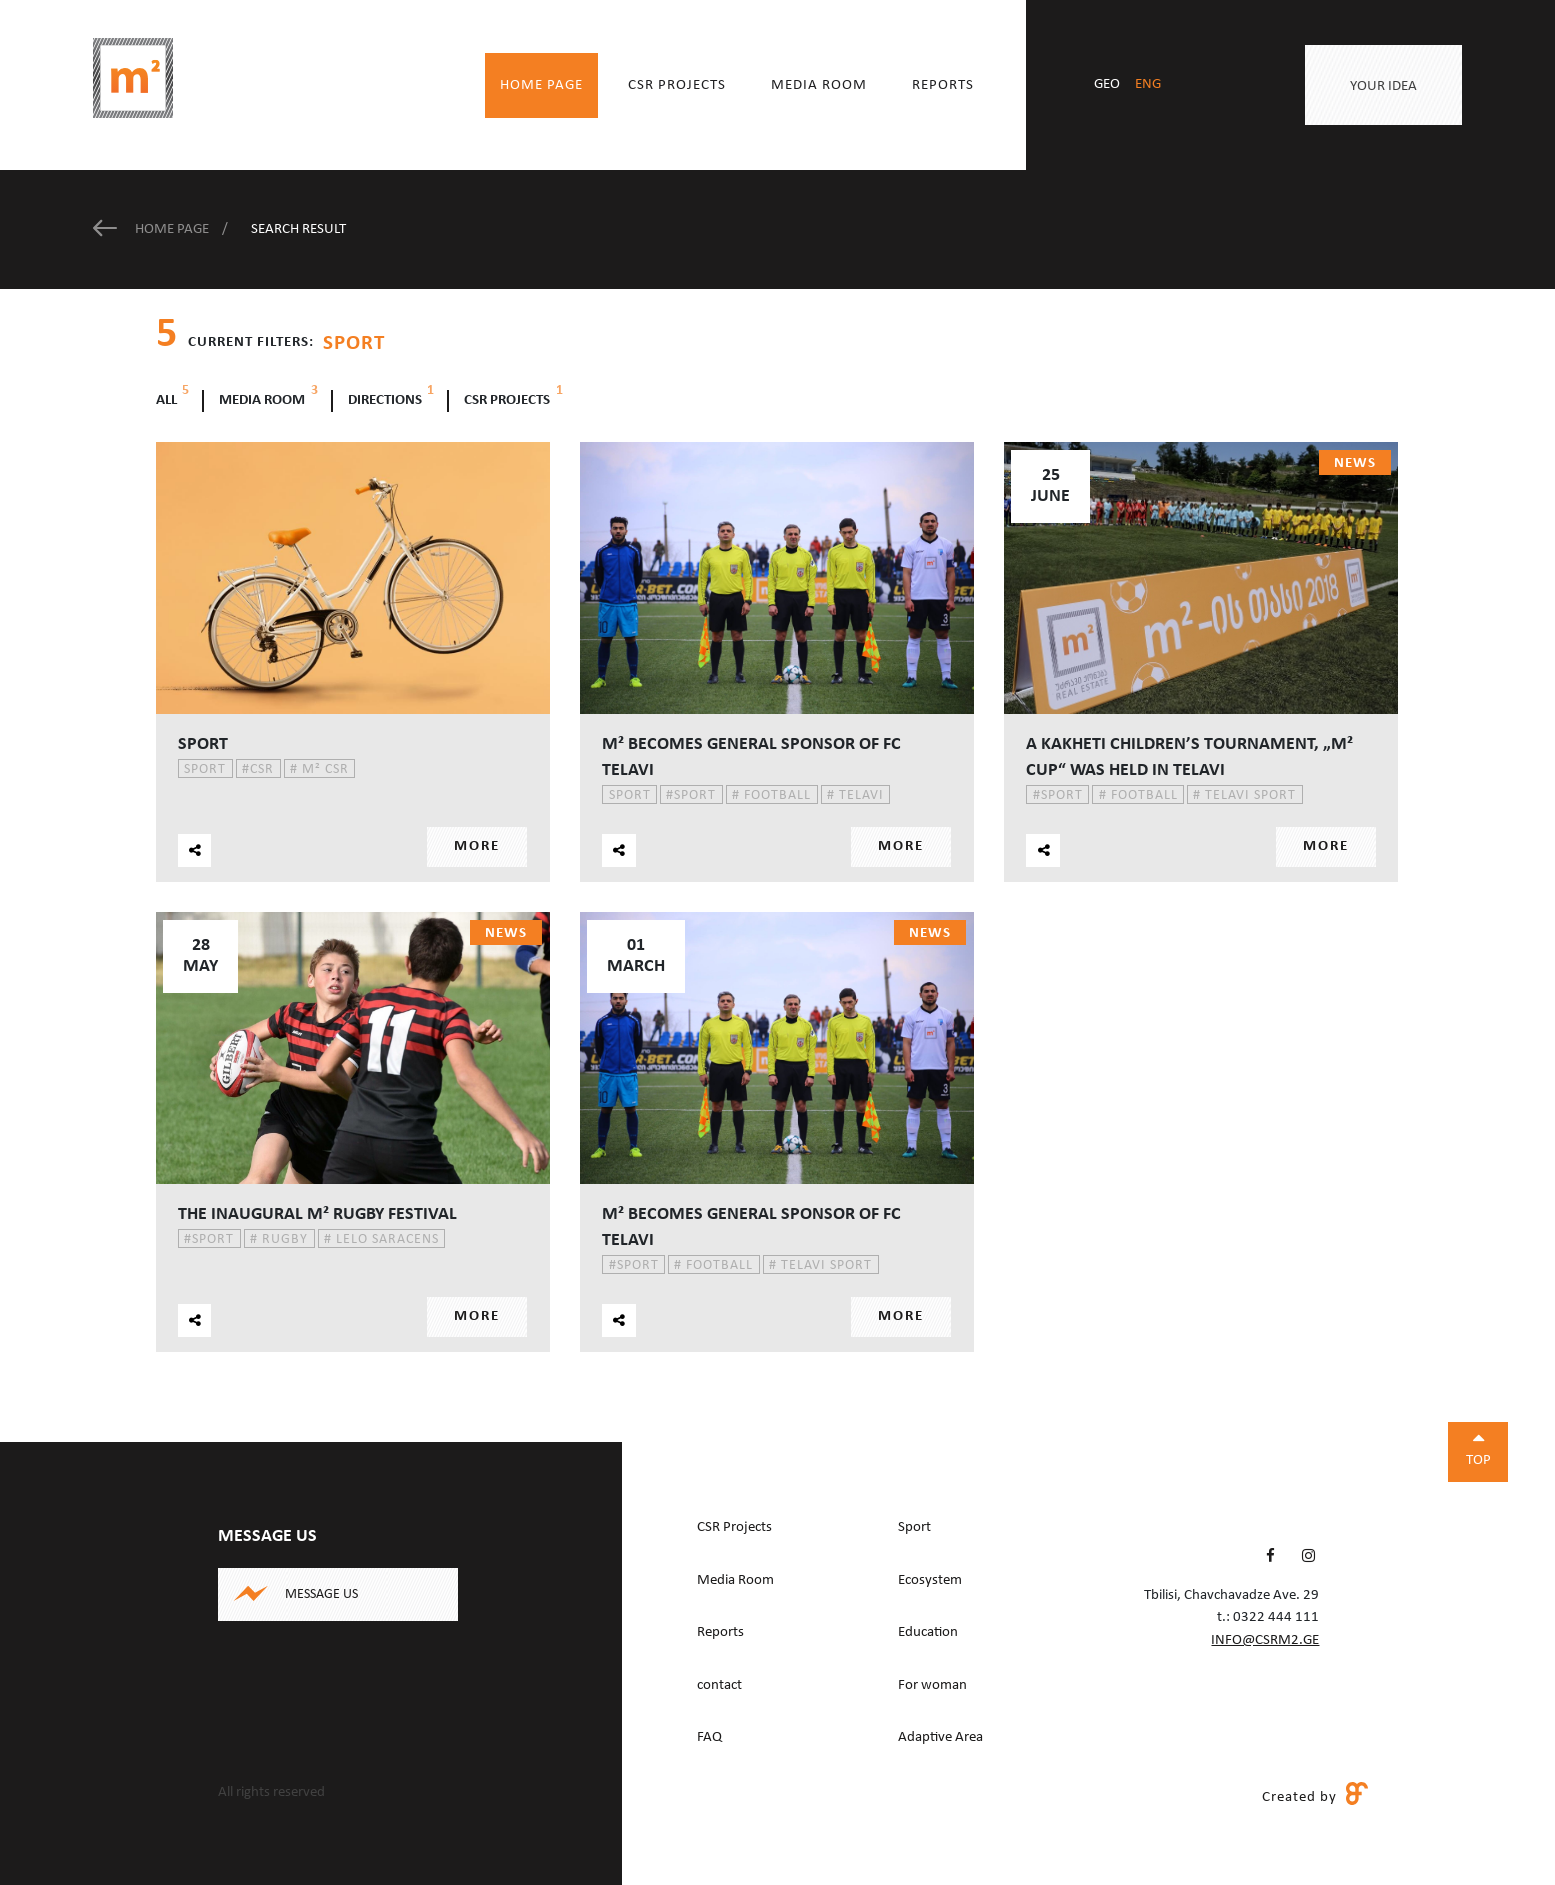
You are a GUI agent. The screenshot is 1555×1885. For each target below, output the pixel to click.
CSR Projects (677, 85)
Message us (321, 1594)
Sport (205, 768)
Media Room (819, 85)
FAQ (709, 1737)
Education (928, 1632)
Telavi (855, 795)
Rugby (279, 1238)
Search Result (298, 229)
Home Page (541, 85)
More (477, 846)
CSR (258, 768)
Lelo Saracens (381, 1238)
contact (719, 1685)
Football (771, 795)
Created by (1315, 1796)
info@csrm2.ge (1265, 1640)
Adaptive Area (940, 1737)
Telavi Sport (1244, 795)
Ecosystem (930, 1580)
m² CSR (319, 768)
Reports (943, 85)
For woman (932, 1685)
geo (1107, 84)
